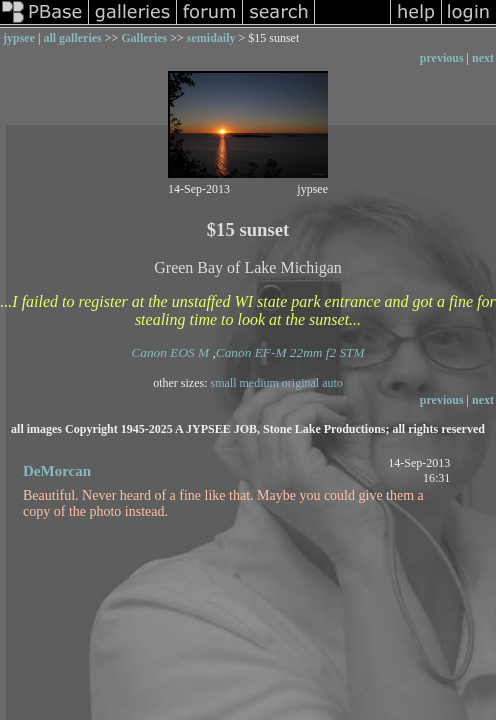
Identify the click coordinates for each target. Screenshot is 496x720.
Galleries (144, 38)
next (483, 58)
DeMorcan (57, 471)
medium (259, 383)
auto (332, 383)
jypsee (19, 38)
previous (442, 58)
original (300, 383)
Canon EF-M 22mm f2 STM (290, 352)
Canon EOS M (170, 352)
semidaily (211, 38)
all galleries (72, 38)
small (224, 383)
